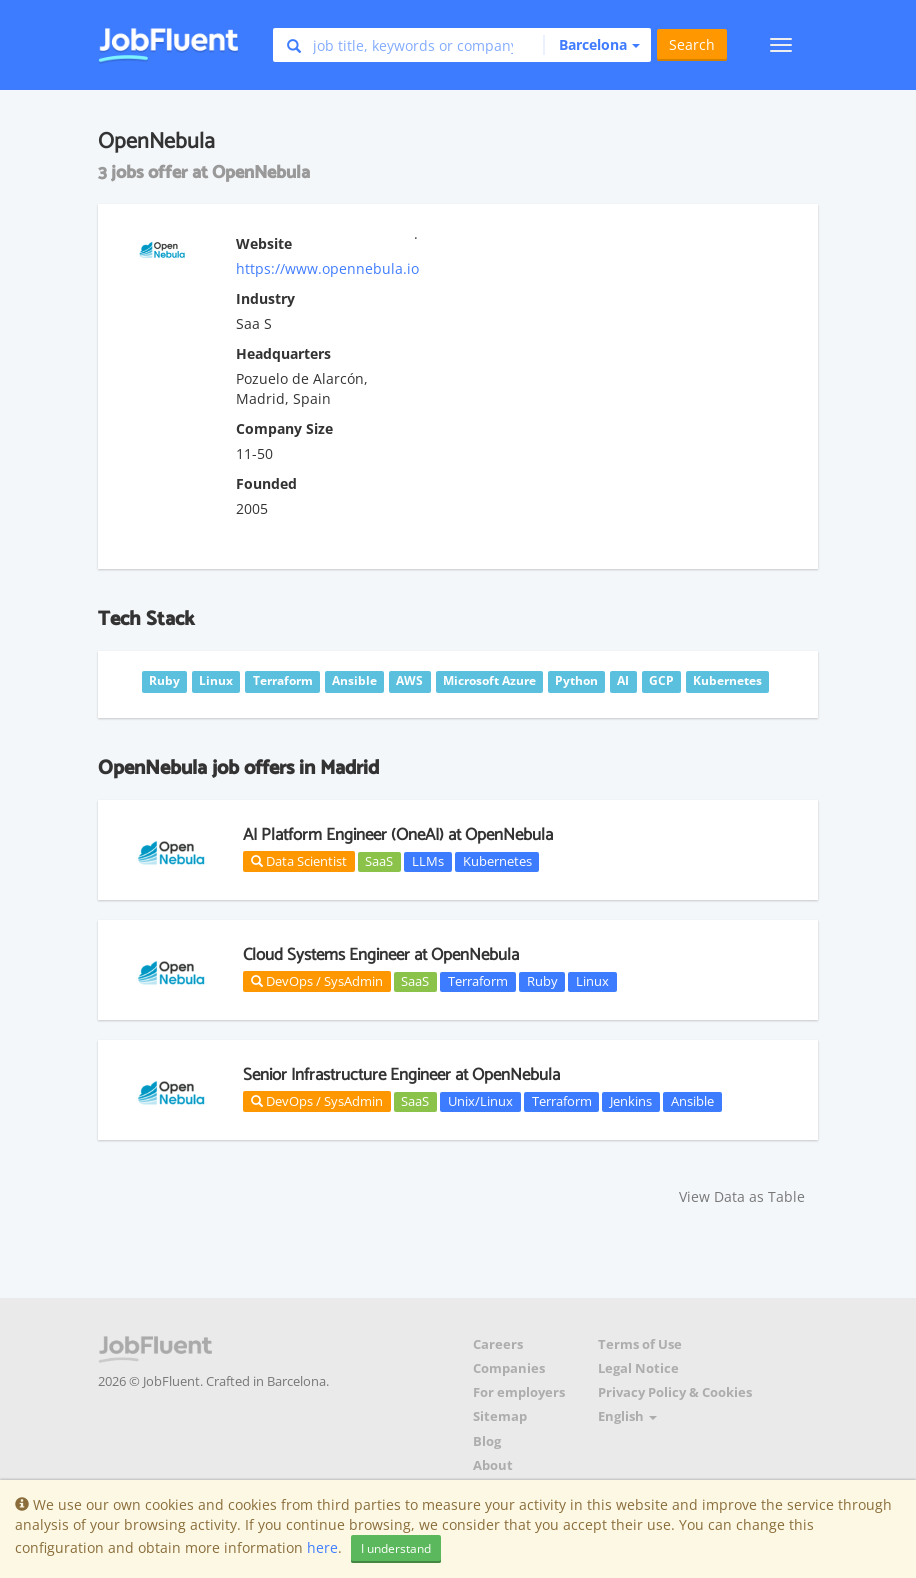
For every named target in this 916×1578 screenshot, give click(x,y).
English (627, 1416)
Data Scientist (299, 861)
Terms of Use (640, 1344)
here (322, 1547)
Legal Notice (638, 1368)
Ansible (692, 1101)
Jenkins (631, 1101)
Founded (266, 483)
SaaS (379, 861)
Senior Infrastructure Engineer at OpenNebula (401, 1075)
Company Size (284, 428)
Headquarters (283, 353)
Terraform (478, 981)
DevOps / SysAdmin (317, 981)
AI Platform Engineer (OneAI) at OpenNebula (398, 835)
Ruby (542, 981)
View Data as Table (742, 1196)
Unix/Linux (480, 1101)
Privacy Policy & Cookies (675, 1392)
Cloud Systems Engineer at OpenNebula (381, 955)
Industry (265, 298)
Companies (509, 1368)
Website (264, 243)
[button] (591, 45)
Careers (498, 1344)
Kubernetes (497, 861)
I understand (396, 1548)
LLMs (428, 861)
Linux (592, 981)
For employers (519, 1392)
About (493, 1465)
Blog (487, 1441)
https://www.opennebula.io (327, 268)
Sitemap (500, 1416)
